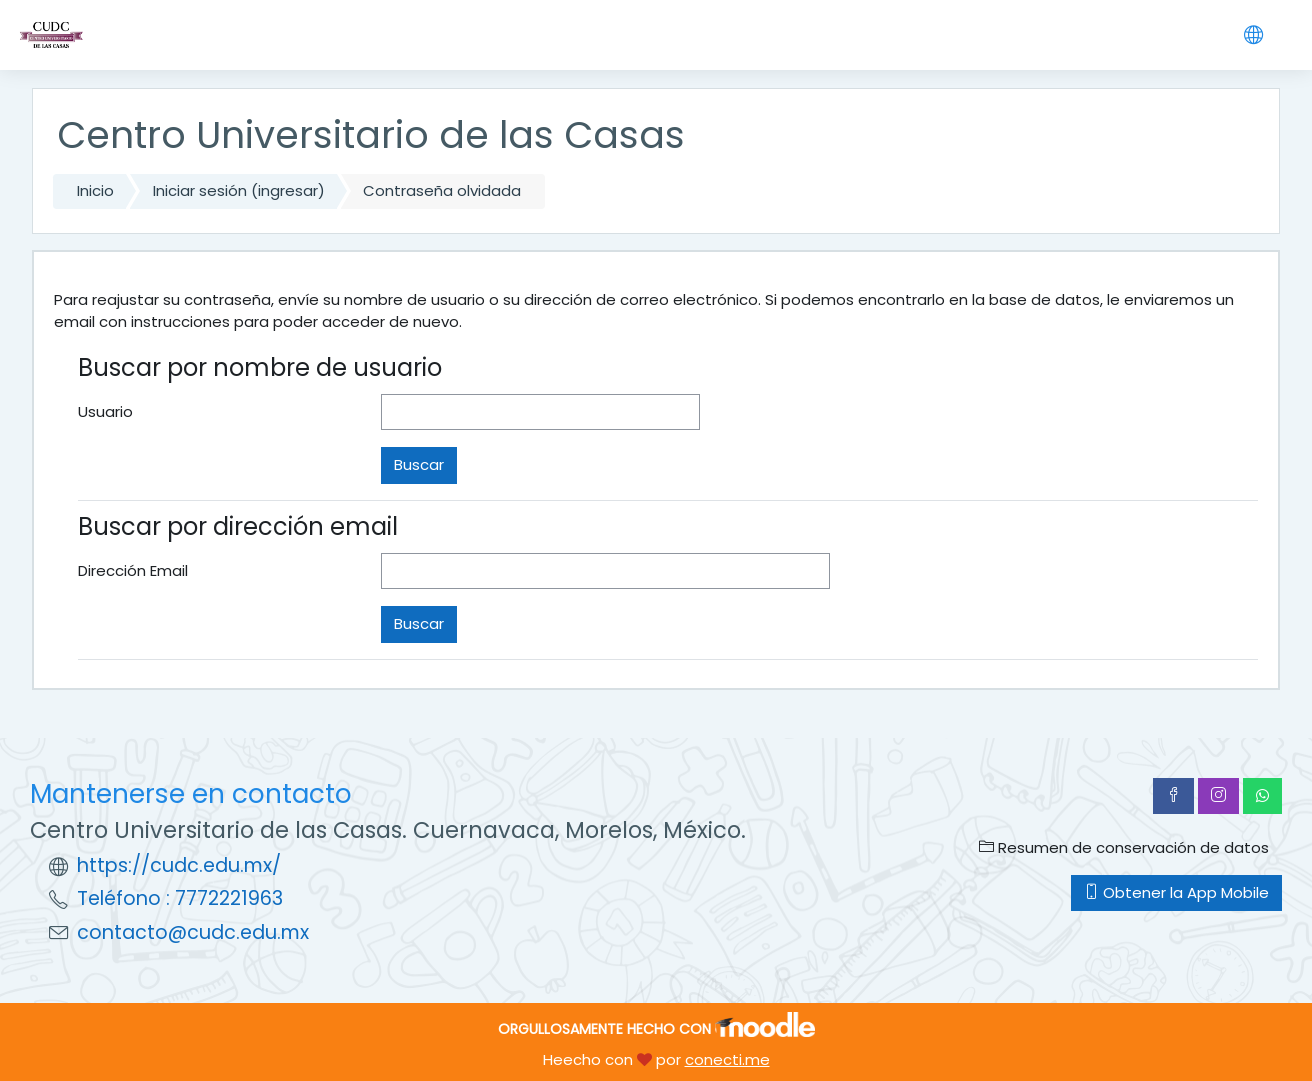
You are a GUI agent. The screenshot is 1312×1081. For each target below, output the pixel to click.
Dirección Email (133, 570)
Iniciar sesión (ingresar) (239, 190)
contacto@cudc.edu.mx (193, 932)
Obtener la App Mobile (1176, 892)
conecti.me (727, 1059)
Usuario (105, 411)
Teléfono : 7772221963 (180, 898)
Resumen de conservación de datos (1124, 847)
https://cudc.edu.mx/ (179, 865)
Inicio (95, 190)
